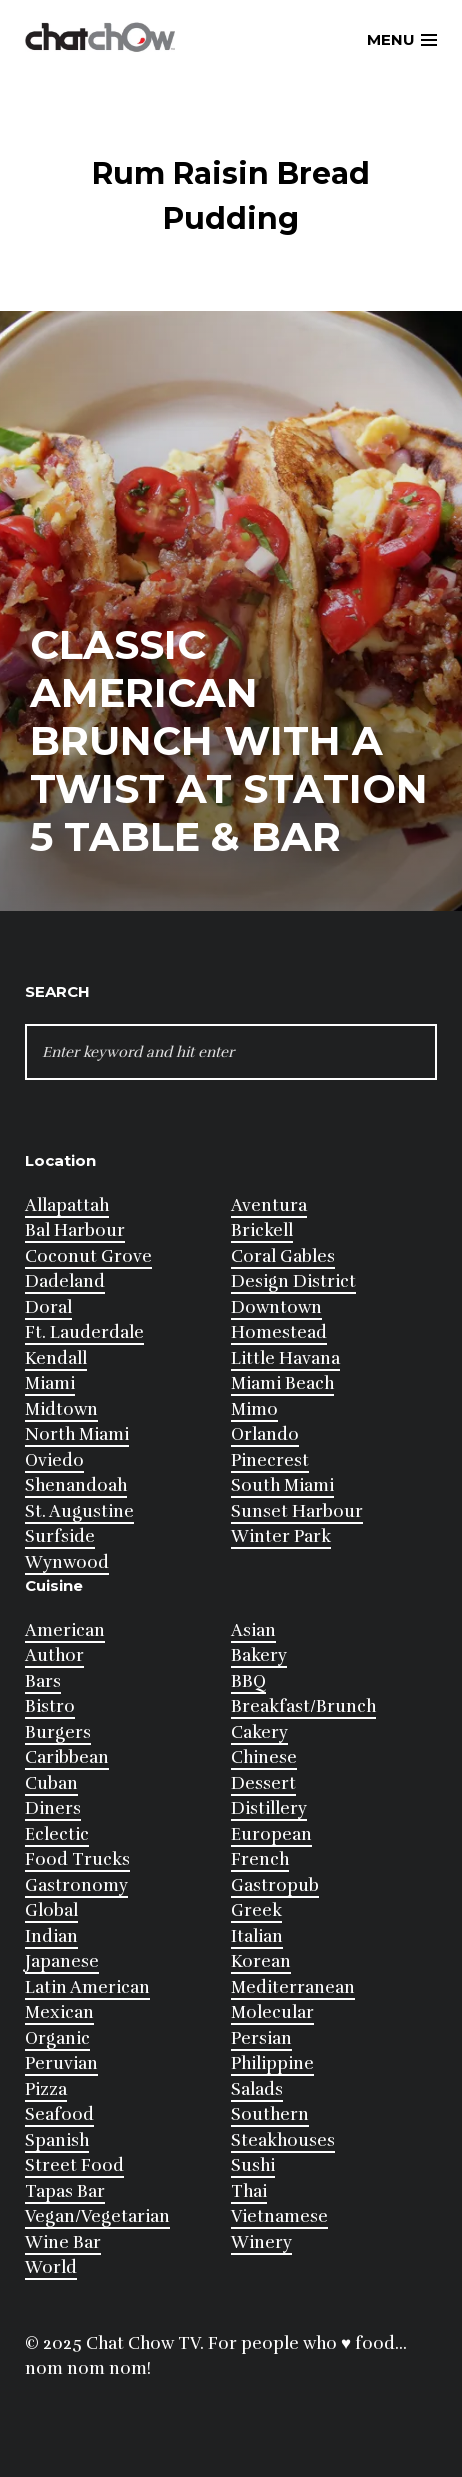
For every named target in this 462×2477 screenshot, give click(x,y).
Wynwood (67, 1562)
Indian (51, 1936)
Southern (270, 2114)
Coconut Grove (88, 1256)
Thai (249, 2191)
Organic (57, 2038)
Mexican (59, 2012)
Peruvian (61, 2063)
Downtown (276, 1307)
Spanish (57, 2140)
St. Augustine (79, 1511)
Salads (257, 2089)
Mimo (254, 1409)
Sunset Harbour (297, 1511)
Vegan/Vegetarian (97, 2216)
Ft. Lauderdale (84, 1332)
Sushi (253, 2165)
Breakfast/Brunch (303, 1706)
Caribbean (67, 1757)
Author (54, 1655)
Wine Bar (63, 2242)
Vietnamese (279, 2216)
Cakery (259, 1732)
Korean (261, 1961)
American (65, 1630)
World (51, 2267)
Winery (261, 2242)
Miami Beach (282, 1383)
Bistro (50, 1706)
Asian (253, 1630)
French (260, 1859)
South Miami (282, 1485)
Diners (53, 1808)
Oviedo (54, 1460)
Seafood (59, 2114)
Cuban (51, 1783)
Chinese (264, 1757)
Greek (256, 1910)
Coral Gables (283, 1256)
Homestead (279, 1332)
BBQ (248, 1681)
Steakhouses (283, 2140)
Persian (261, 2038)
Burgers (58, 1732)
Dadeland (65, 1281)
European (271, 1834)
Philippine (272, 2063)
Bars (43, 1681)
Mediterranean (293, 1987)
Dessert (263, 1783)
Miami (50, 1383)
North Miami (77, 1434)
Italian (257, 1936)
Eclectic (57, 1834)
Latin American (87, 1987)
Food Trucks (77, 1859)
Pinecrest (270, 1460)
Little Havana (285, 1358)
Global (51, 1910)
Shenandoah (76, 1485)
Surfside (60, 1536)
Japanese (62, 1961)
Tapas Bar (65, 2191)
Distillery (269, 1808)
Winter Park (281, 1536)
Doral (48, 1307)
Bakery (259, 1655)
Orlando (265, 1434)
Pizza (46, 2089)
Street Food (74, 2165)
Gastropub (275, 1885)
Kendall (56, 1358)
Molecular (272, 2012)
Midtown (61, 1409)
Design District (293, 1281)
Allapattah (67, 1205)
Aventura (269, 1205)
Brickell (262, 1230)
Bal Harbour (75, 1230)
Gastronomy (76, 1885)
